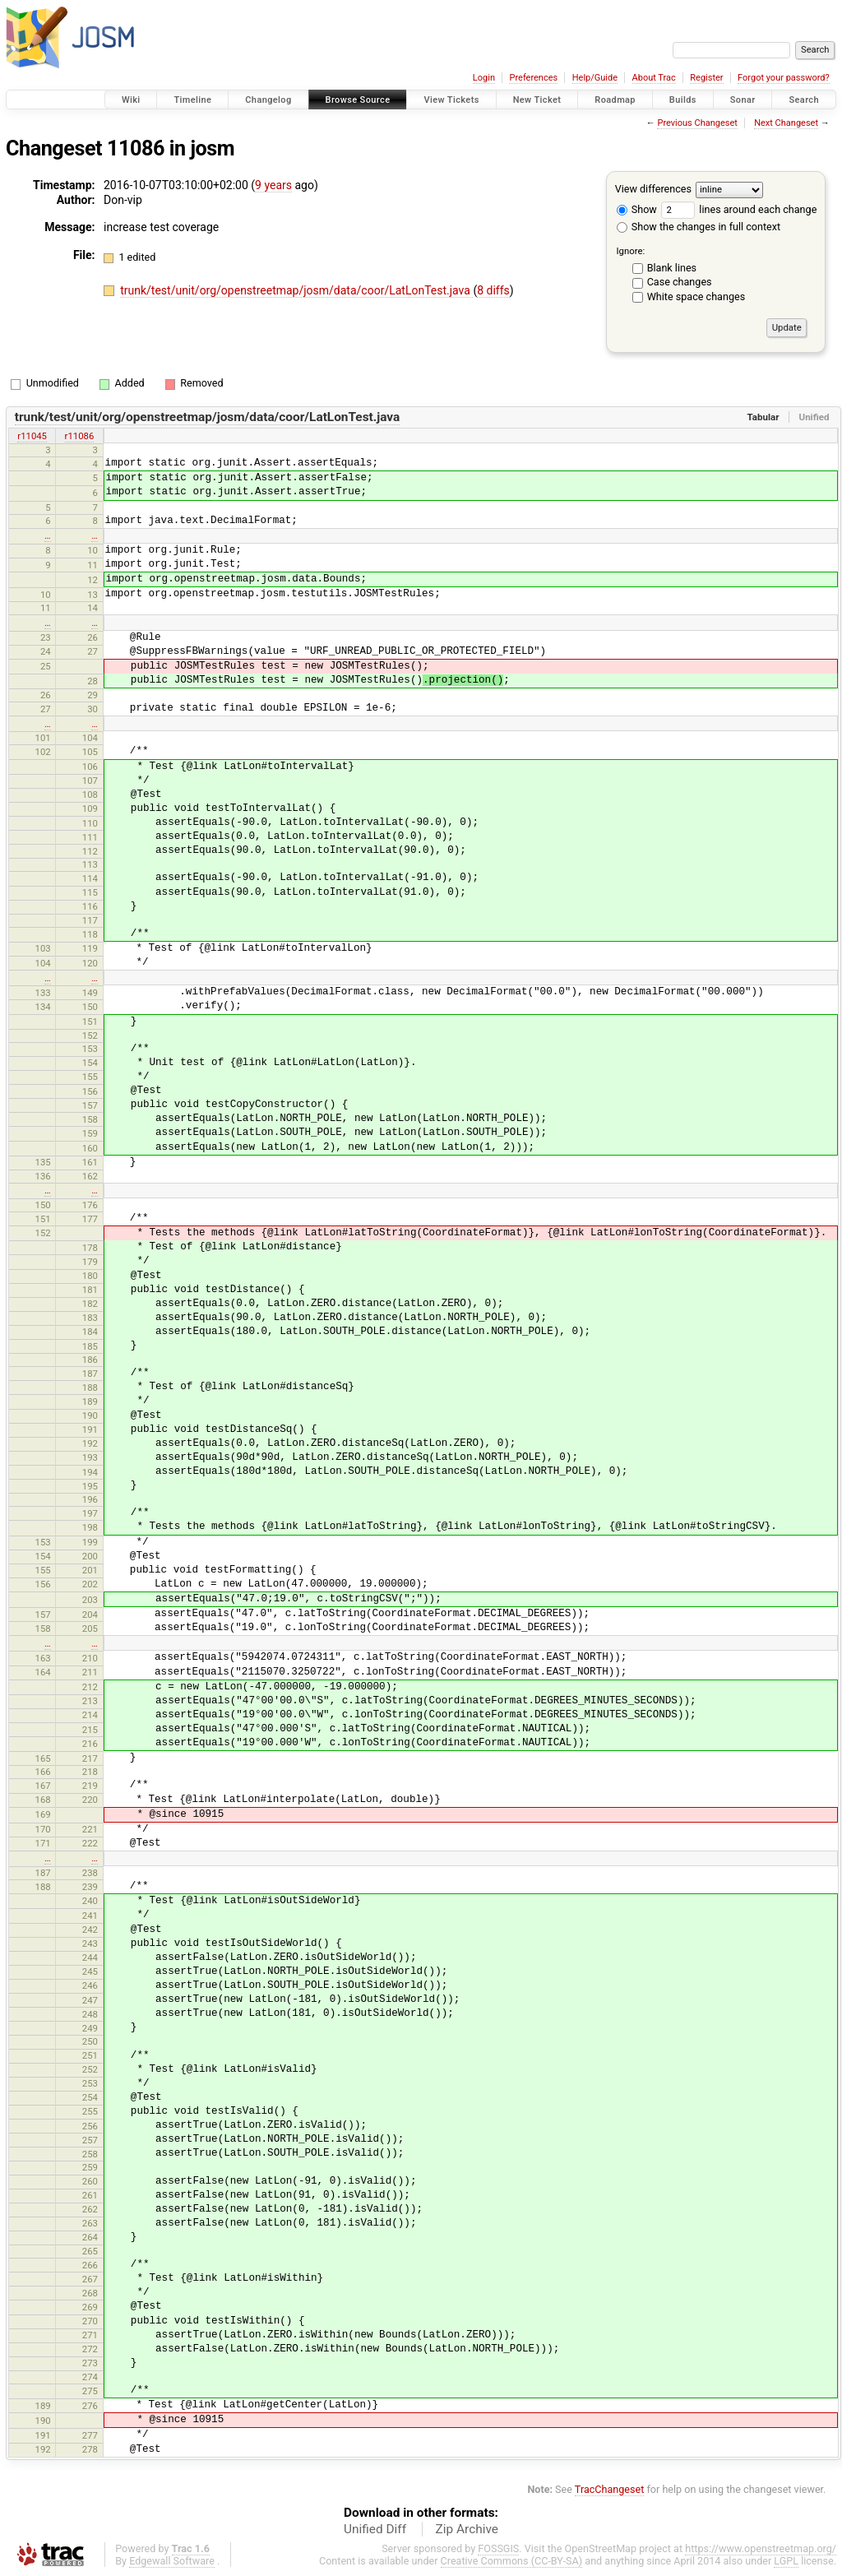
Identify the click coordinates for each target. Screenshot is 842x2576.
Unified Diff (375, 2529)
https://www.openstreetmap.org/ (760, 2548)
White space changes (696, 296)
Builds (682, 100)
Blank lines (671, 268)
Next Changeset (786, 123)
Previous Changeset (697, 123)
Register (706, 77)
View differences (653, 189)
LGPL (786, 2561)
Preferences (533, 77)
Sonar (743, 100)
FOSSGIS (498, 2548)
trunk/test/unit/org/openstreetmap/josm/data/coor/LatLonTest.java (296, 290)
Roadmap (615, 100)
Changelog (268, 100)
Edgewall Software (172, 2561)
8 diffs (493, 290)
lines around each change (739, 209)
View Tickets (451, 100)
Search (804, 100)
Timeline (192, 100)
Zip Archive (467, 2529)
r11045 (32, 436)
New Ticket (537, 100)
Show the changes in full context (698, 226)
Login (484, 77)
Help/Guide (595, 77)
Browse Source (358, 100)
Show (637, 209)
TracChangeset (610, 2489)
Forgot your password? (784, 77)
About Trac (654, 77)
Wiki (131, 100)
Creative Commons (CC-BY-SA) (512, 2561)
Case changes (679, 282)
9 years (273, 185)
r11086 (80, 436)
